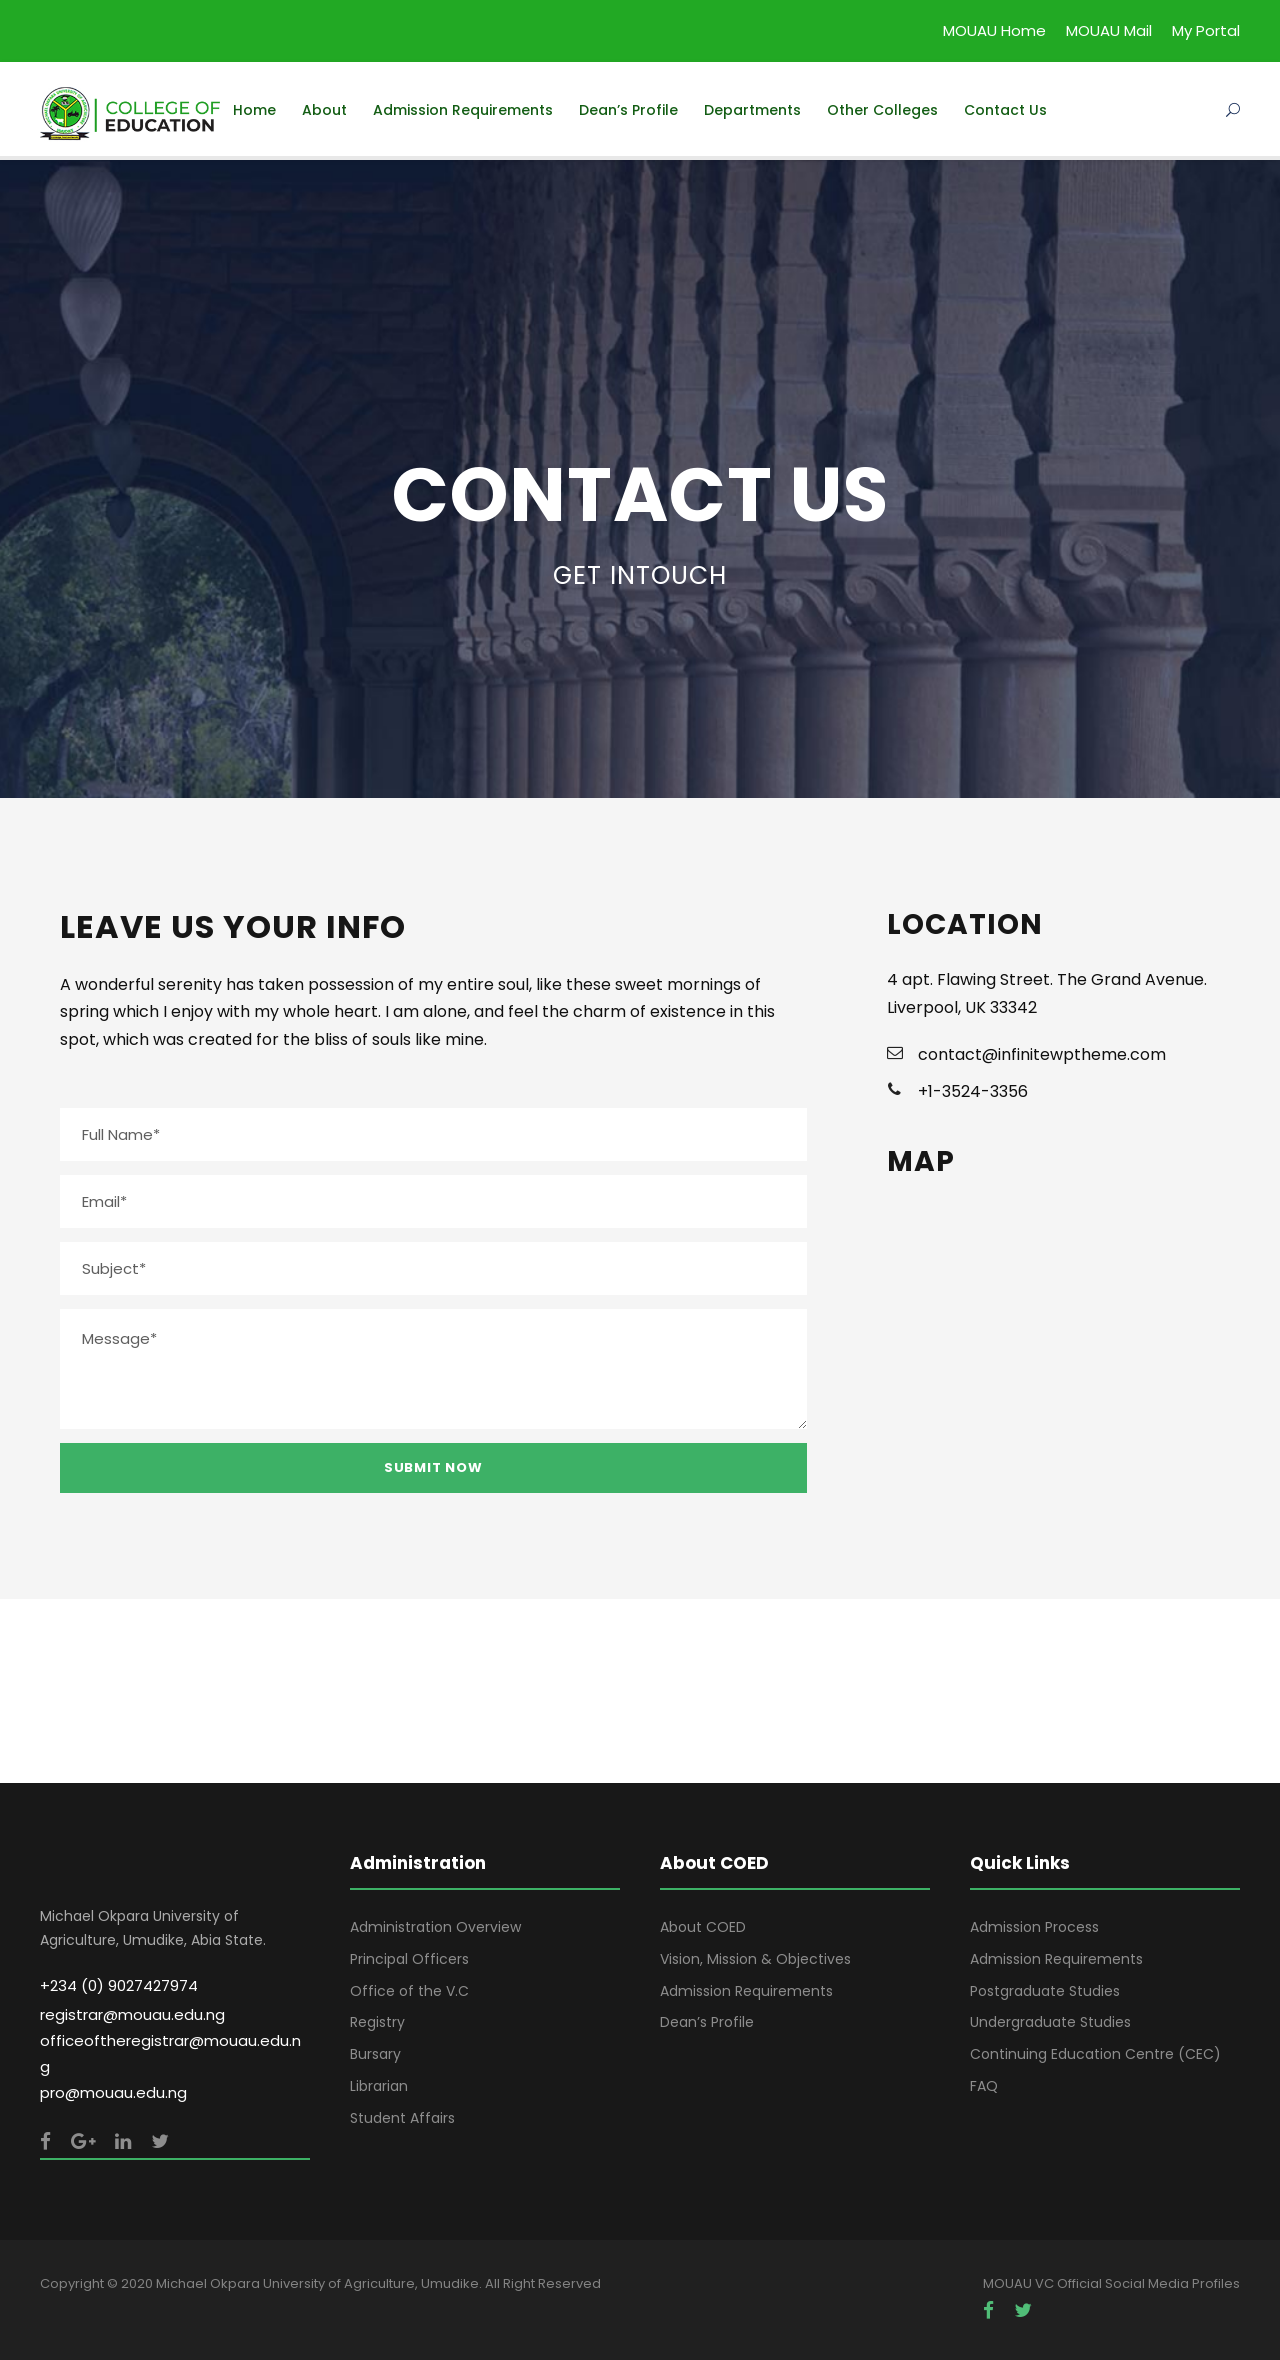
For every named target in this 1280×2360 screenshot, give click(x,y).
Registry (377, 2022)
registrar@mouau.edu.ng (132, 2014)
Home (254, 110)
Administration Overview (435, 1927)
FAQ (984, 2086)
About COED (703, 1927)
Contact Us (1005, 110)
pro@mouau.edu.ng (113, 2092)
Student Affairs (402, 2118)
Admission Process (1034, 1927)
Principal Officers (409, 1959)
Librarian (379, 2086)
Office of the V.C (409, 1991)
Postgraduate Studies (1045, 1991)
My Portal (1206, 30)
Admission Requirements (463, 110)
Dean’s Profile (628, 110)
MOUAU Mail (1109, 30)
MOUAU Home (994, 30)
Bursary (375, 2054)
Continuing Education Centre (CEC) (1095, 2054)
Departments (752, 110)
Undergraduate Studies (1050, 2022)
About (324, 110)
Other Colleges (882, 110)
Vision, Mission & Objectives (755, 1959)
